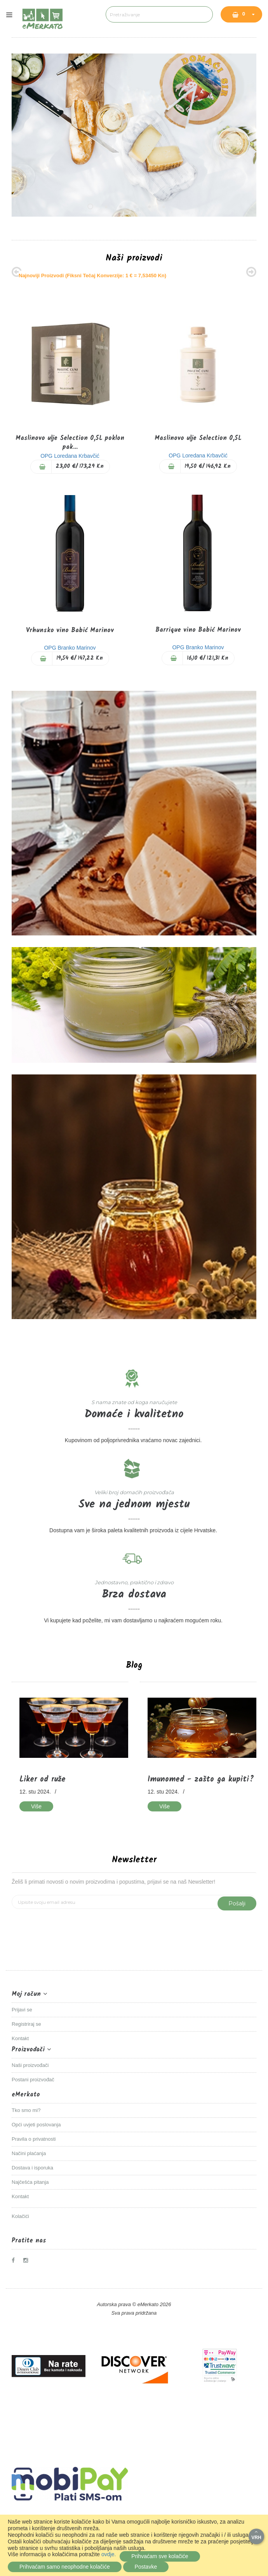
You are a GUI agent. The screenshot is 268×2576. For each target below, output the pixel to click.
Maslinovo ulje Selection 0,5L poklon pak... (70, 442)
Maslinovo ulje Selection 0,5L (198, 438)
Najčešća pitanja (30, 2182)
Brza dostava (134, 1594)
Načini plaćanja (29, 2153)
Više (36, 1806)
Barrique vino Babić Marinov (198, 630)
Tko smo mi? (26, 2110)
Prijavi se (22, 2010)
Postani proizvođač (33, 2079)
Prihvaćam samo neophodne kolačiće (64, 2567)
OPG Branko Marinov (70, 648)
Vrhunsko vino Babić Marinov (70, 630)
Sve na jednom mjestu (134, 1504)
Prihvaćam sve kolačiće (159, 2556)
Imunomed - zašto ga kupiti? (201, 1779)
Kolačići (20, 2216)
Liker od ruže (42, 1779)
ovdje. (108, 2554)
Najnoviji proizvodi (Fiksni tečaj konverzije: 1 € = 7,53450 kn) (92, 275)
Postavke (146, 2567)
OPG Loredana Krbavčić (69, 456)
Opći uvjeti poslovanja (36, 2125)
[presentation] (71, 1924)
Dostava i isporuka (32, 2168)
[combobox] (159, 14)
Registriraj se (26, 2024)
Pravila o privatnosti (34, 2139)
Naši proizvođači (30, 2065)
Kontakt (20, 2038)
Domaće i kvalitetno (134, 1414)
